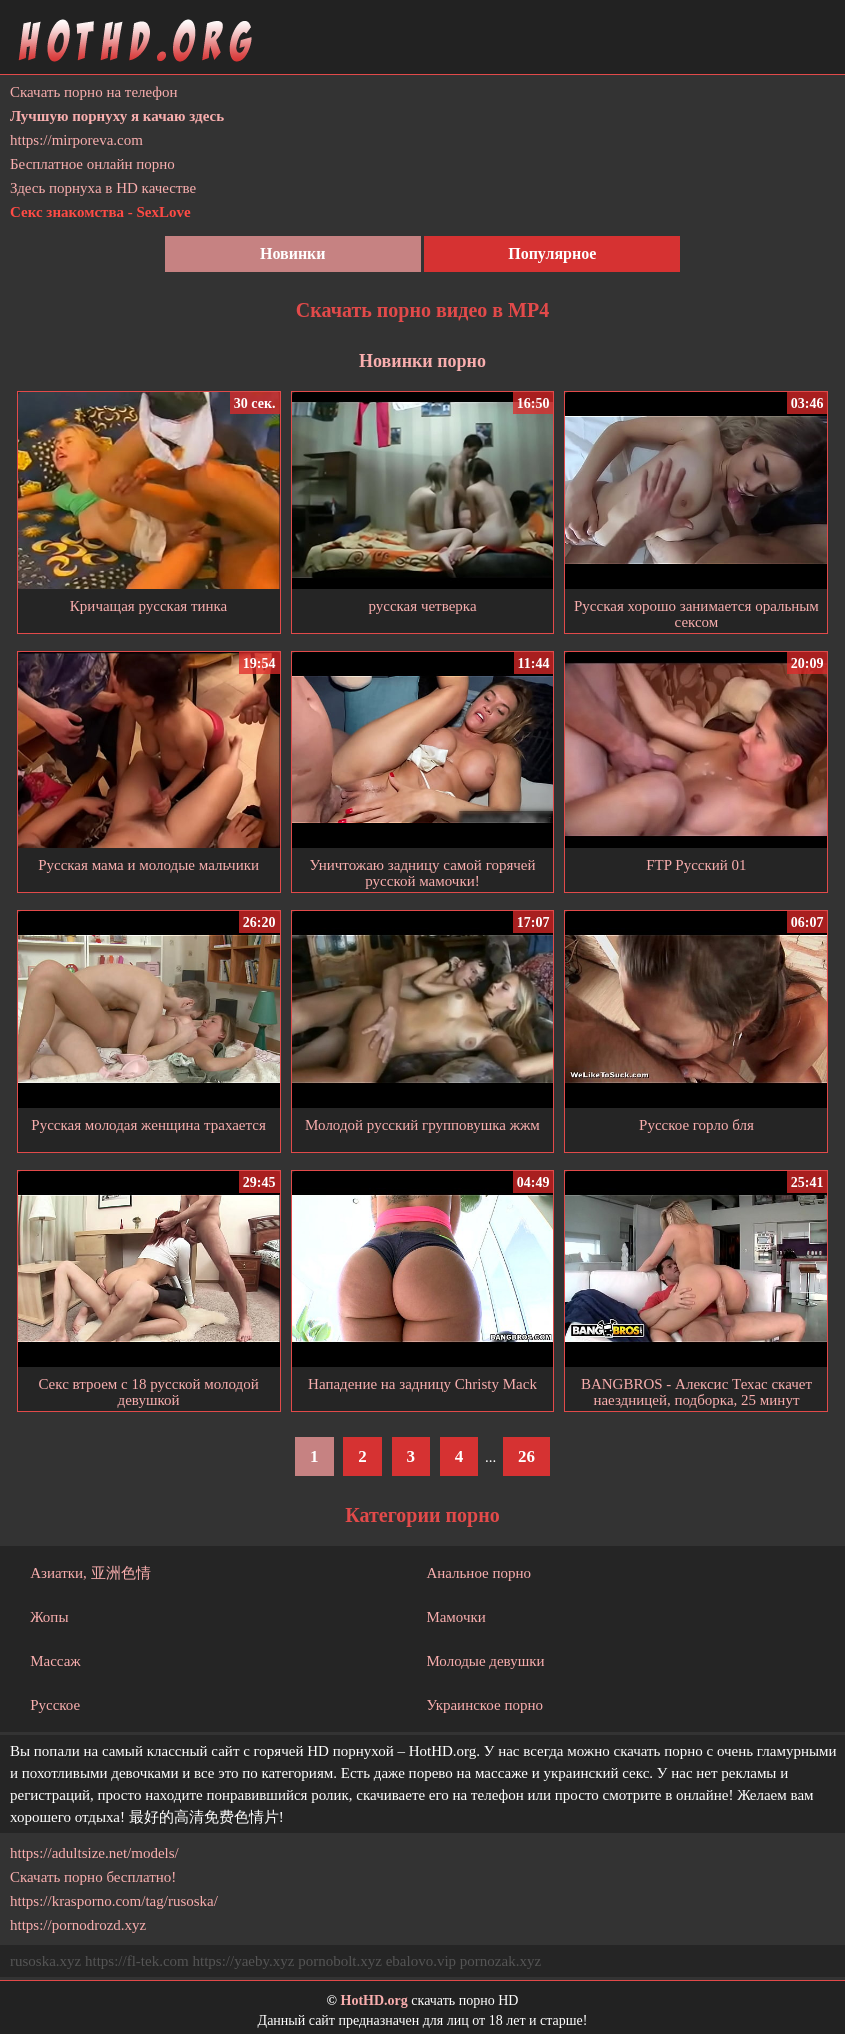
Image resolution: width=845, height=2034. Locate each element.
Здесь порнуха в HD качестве (103, 188)
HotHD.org (374, 2000)
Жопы (49, 1617)
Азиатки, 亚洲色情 (90, 1573)
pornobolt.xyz (340, 1961)
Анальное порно (478, 1573)
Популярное (552, 253)
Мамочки (455, 1617)
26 (526, 1456)
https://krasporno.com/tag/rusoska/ (114, 1901)
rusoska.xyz (45, 1961)
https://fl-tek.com (137, 1961)
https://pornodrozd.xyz (78, 1925)
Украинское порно (484, 1705)
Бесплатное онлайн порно (92, 164)
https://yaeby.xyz (243, 1961)
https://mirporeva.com (76, 140)
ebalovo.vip (421, 1961)
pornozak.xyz (500, 1961)
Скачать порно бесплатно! (93, 1877)
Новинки (293, 253)
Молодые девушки (485, 1661)
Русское (55, 1705)
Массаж (55, 1661)
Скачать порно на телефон (94, 92)
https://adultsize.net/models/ (94, 1853)
